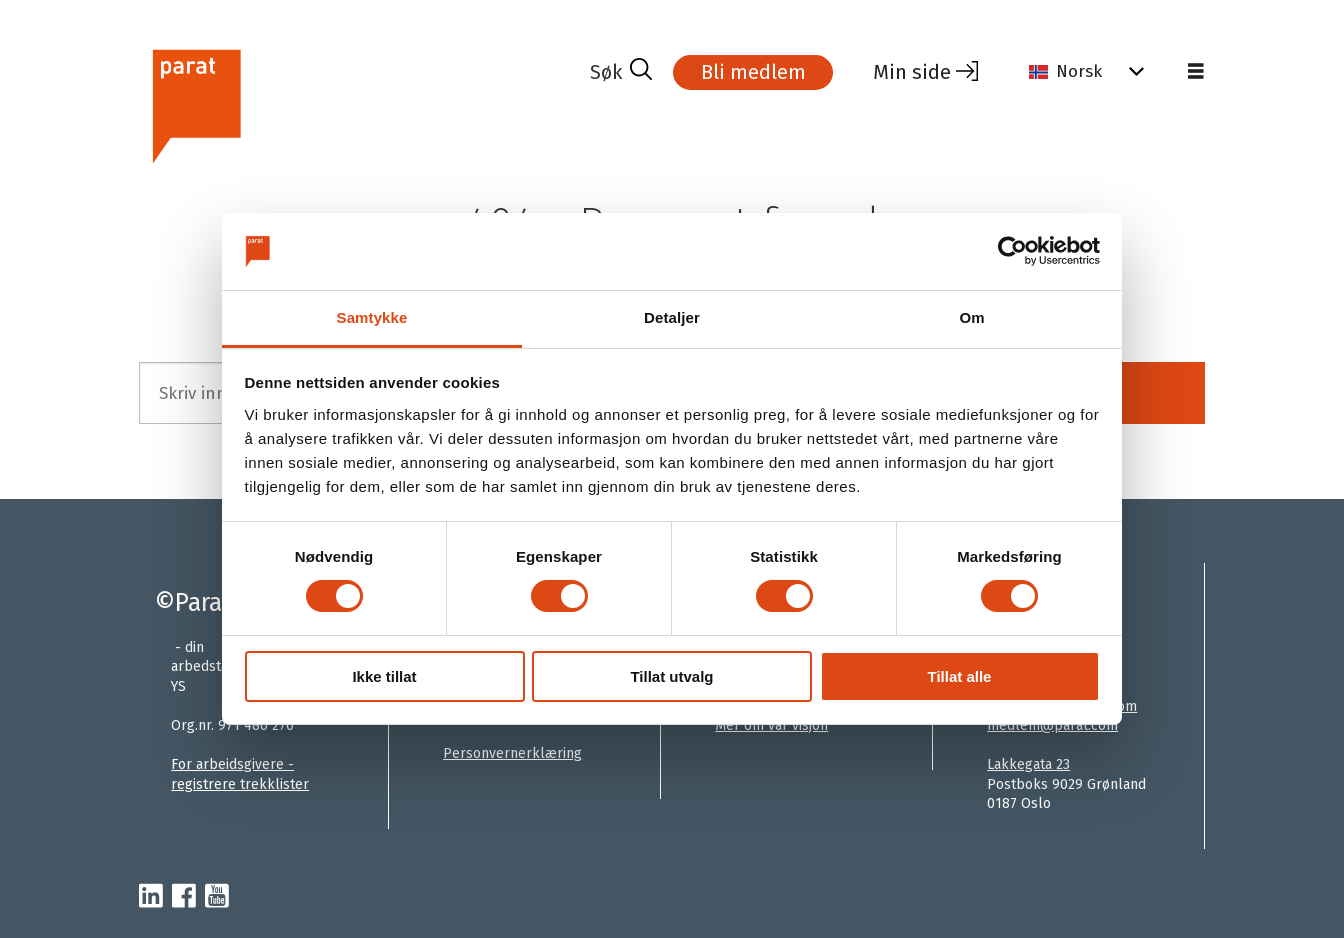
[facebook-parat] (184, 897)
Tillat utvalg (671, 676)
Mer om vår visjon (771, 725)
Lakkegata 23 (1028, 764)
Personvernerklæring (512, 753)
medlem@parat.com (1052, 725)
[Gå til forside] (356, 103)
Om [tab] (971, 317)
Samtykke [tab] (372, 317)
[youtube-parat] (217, 897)
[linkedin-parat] (151, 897)
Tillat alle (960, 676)
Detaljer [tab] (672, 317)
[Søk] (621, 72)
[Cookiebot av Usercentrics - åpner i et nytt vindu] (1012, 251)
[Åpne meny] (1196, 72)
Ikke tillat (384, 676)
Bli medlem (753, 72)
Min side (912, 72)
